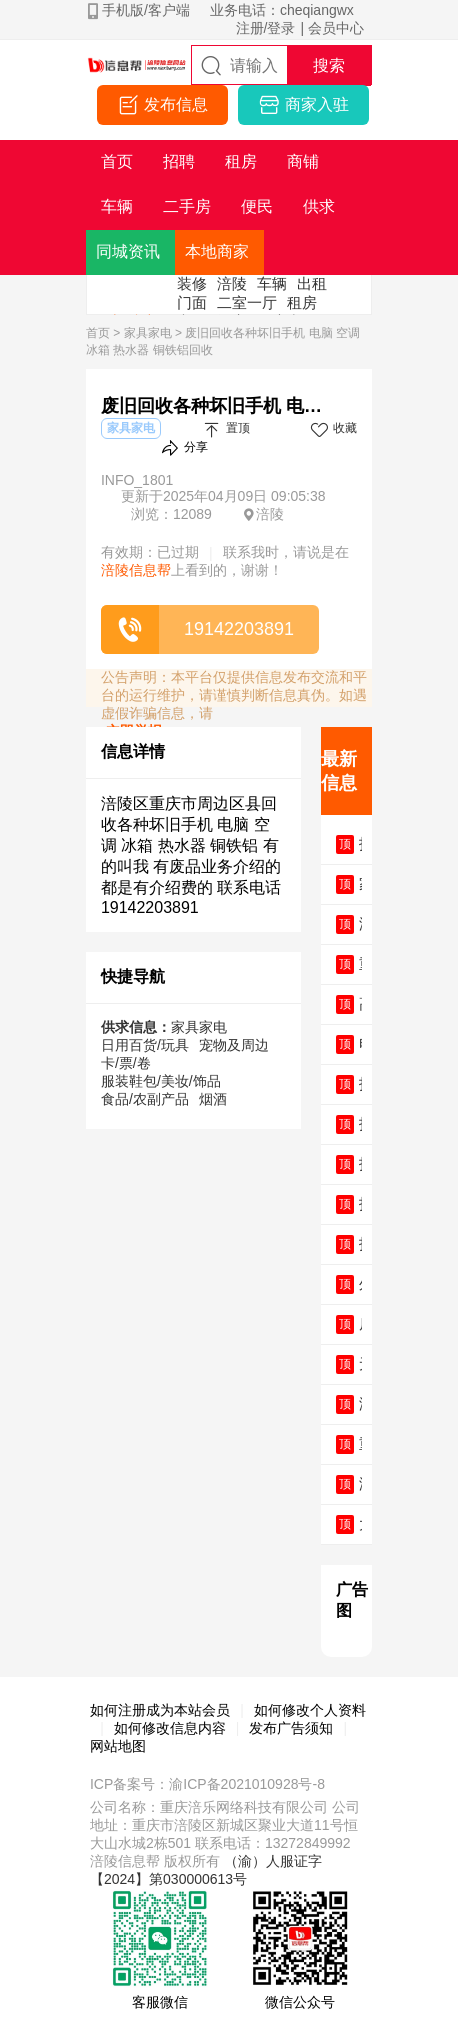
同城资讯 (128, 251)
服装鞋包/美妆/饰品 (161, 1081)
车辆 (272, 283)
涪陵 (232, 283)
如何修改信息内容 (170, 1728)
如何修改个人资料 (310, 1710)
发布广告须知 (291, 1728)
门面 (192, 302)
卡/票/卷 (126, 1063)
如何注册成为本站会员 (160, 1710)
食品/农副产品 (145, 1099)
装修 (192, 283)
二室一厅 (247, 302)
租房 (302, 302)
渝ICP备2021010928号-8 (247, 1784)
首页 (98, 333)
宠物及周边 (234, 1045)
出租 (312, 283)
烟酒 (213, 1099)
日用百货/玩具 (145, 1045)
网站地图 (118, 1746)
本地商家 (217, 251)
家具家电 (148, 333)
